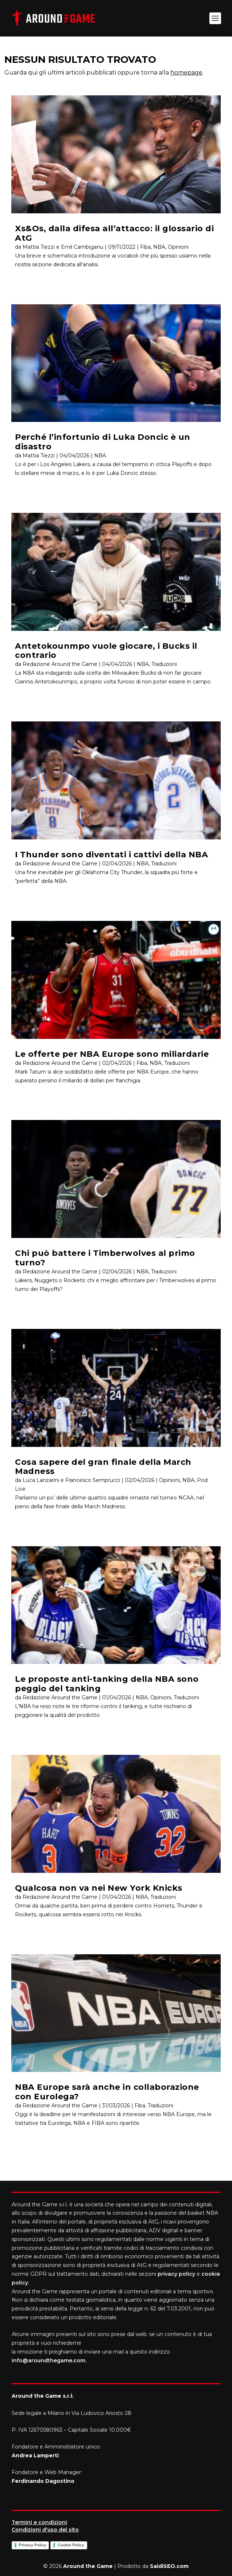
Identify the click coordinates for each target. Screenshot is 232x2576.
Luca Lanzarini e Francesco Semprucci (71, 1480)
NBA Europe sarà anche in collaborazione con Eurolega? (107, 2091)
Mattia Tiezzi (39, 455)
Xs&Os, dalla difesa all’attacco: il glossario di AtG (114, 233)
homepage (186, 72)
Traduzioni (164, 664)
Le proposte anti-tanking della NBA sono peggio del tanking (107, 1683)
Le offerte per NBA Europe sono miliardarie (112, 1054)
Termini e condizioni (39, 2522)
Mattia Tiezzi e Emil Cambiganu (63, 247)
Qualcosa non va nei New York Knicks (98, 1888)
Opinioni (178, 247)
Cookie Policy (71, 2545)
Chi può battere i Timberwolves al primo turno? (105, 1257)
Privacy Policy (32, 2545)
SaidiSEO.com (169, 2566)
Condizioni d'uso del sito (45, 2529)
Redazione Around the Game (60, 664)
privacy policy (176, 2274)
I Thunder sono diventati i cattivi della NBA (111, 855)
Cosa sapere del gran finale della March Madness (103, 1466)
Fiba (145, 247)
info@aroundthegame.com (48, 2360)
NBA (159, 247)
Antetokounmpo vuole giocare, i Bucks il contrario (106, 650)
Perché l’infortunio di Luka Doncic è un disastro (102, 441)
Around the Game (88, 2566)
